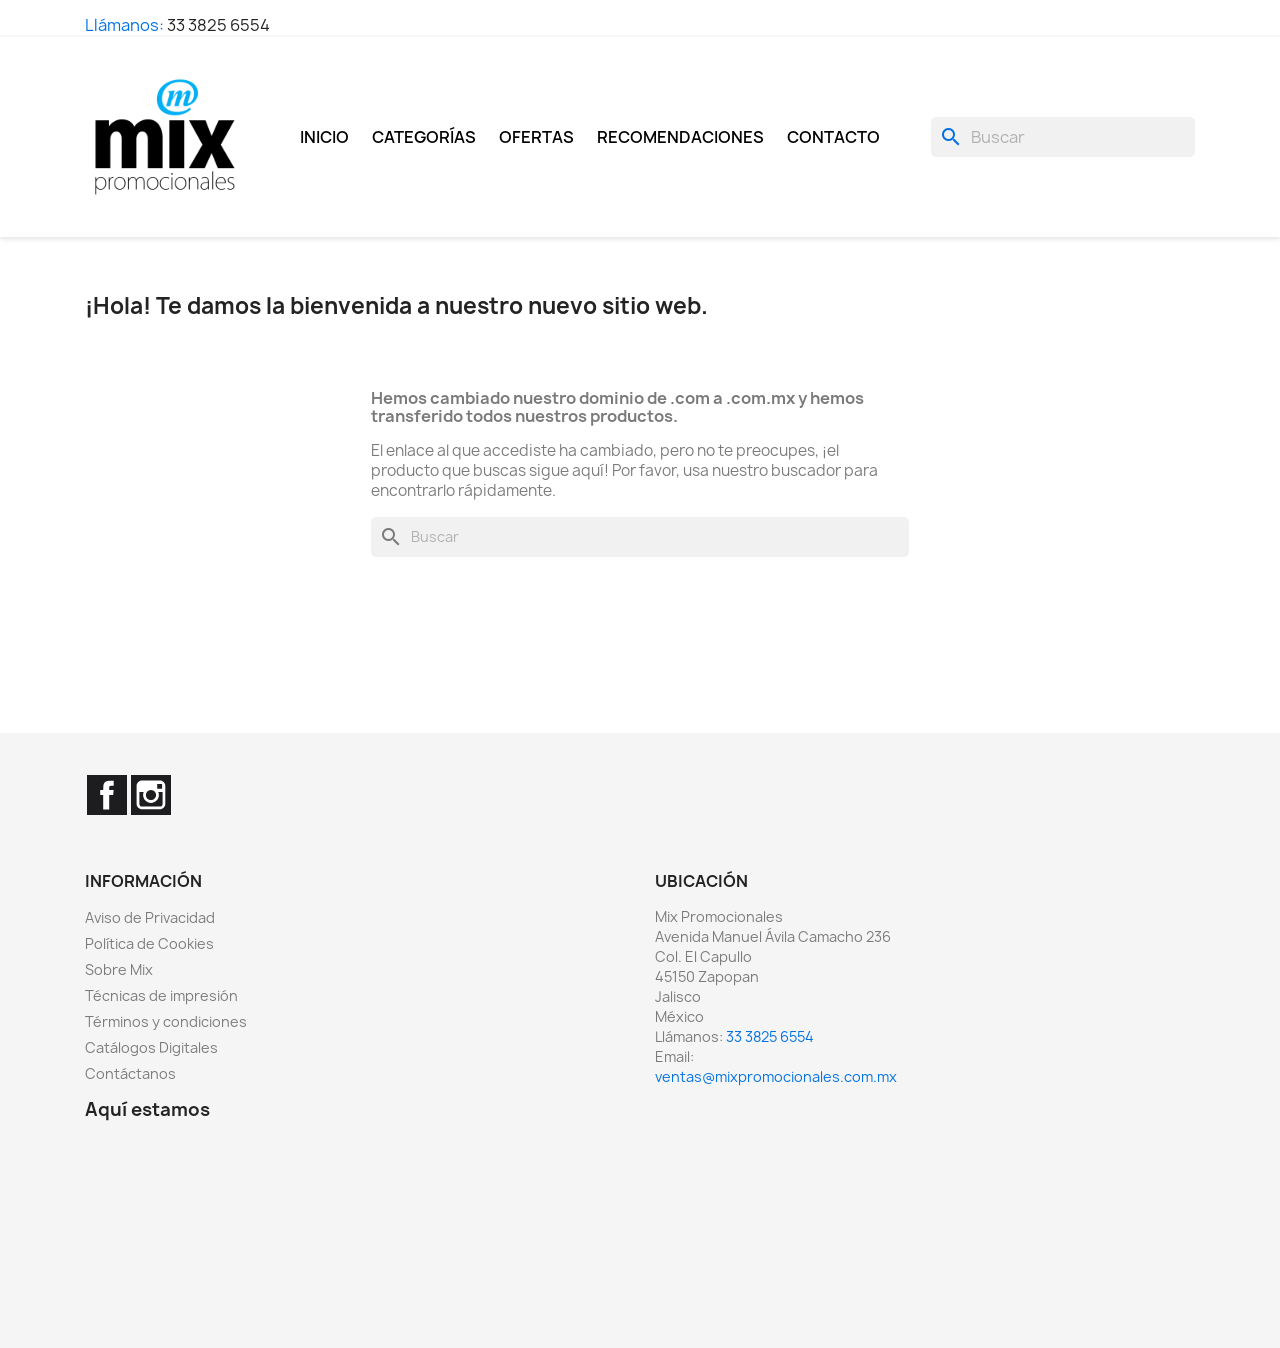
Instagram (151, 795)
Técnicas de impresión (161, 995)
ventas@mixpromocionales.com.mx (776, 1076)
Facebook (107, 795)
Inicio (324, 137)
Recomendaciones (680, 137)
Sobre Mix (119, 969)
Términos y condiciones (166, 1021)
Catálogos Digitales (151, 1047)
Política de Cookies (149, 943)
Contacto (833, 137)
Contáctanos (130, 1073)
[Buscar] (1063, 137)
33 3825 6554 (218, 25)
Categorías (424, 137)
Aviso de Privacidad (150, 917)
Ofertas (536, 137)
